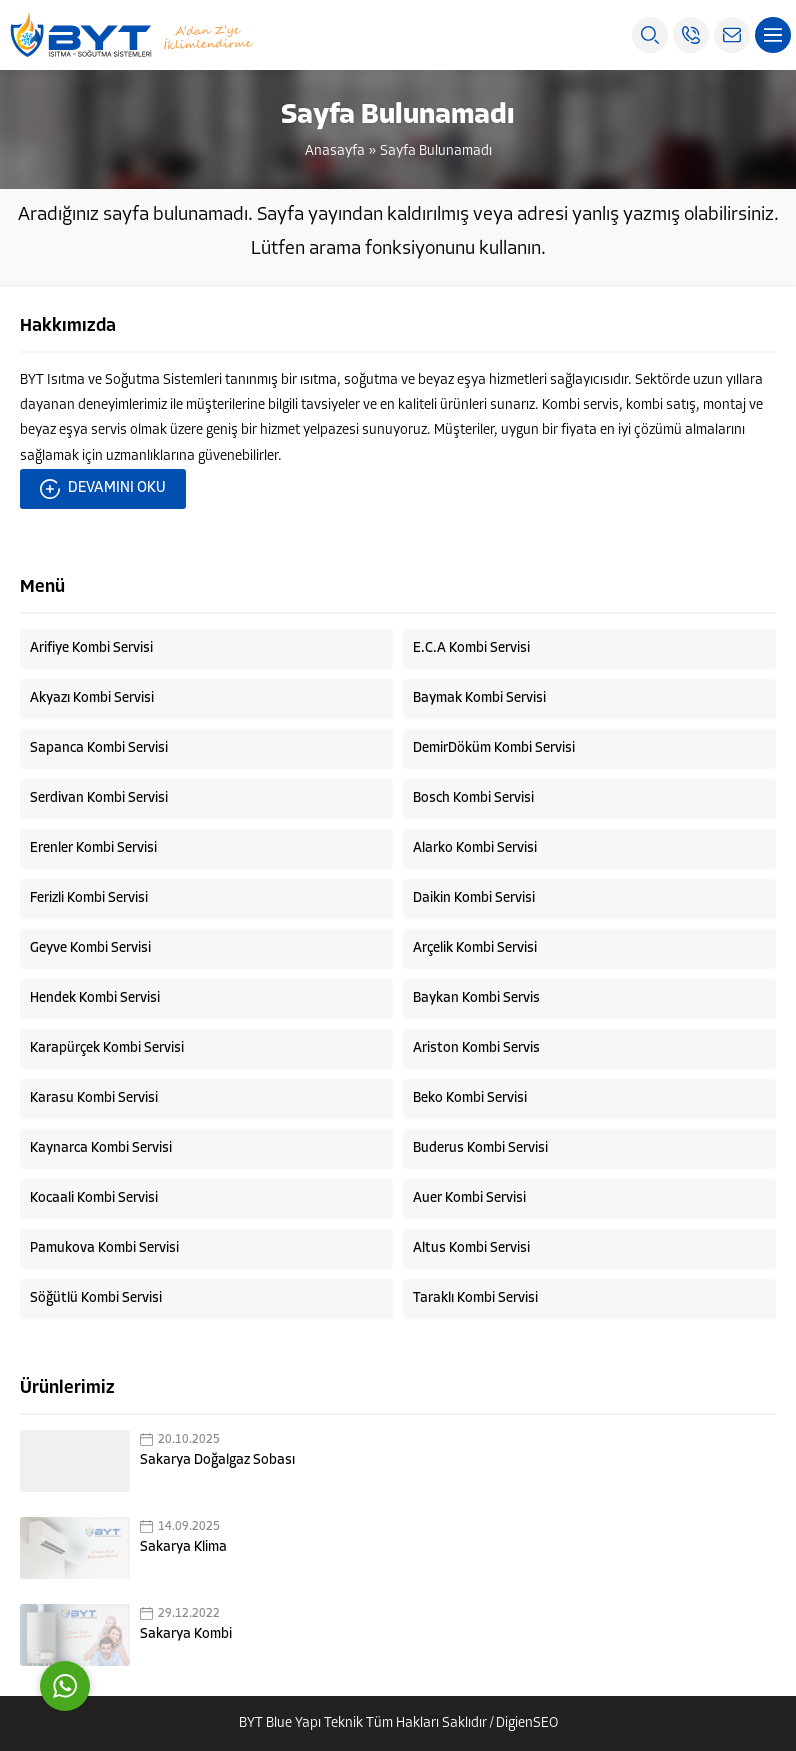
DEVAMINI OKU (103, 489)
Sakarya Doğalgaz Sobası (217, 1460)
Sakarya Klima (183, 1547)
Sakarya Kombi (186, 1634)
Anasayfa (335, 151)
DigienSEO (527, 1723)
